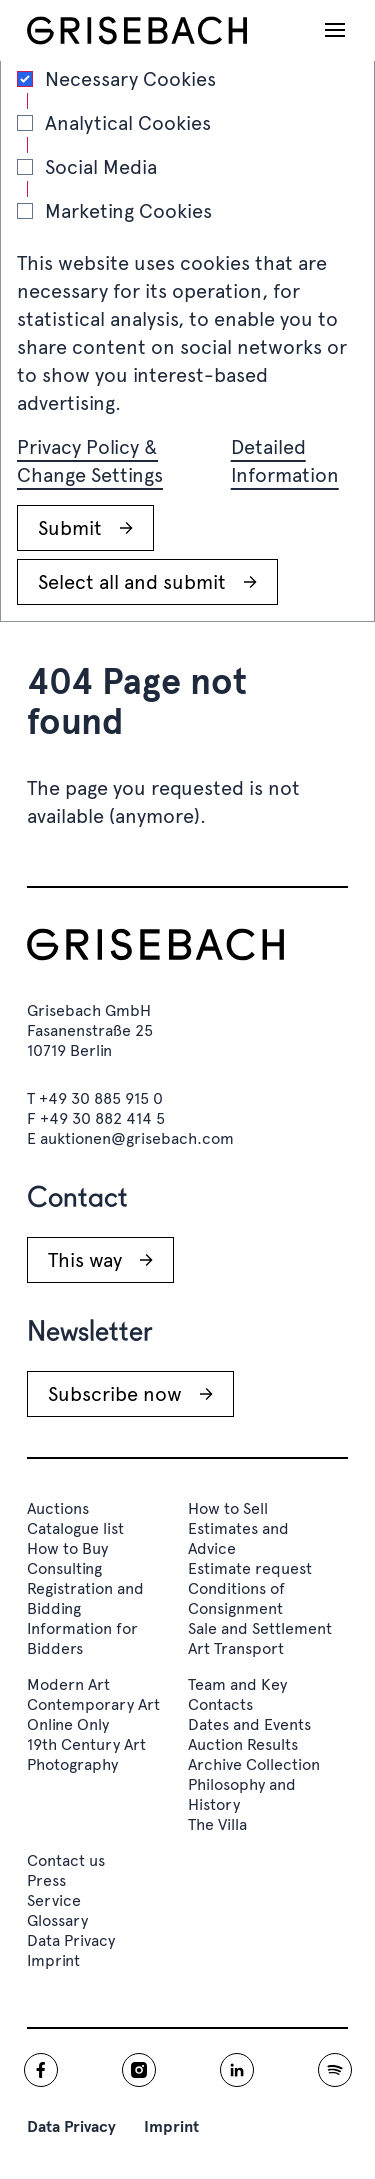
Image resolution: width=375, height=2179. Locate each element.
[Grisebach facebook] (41, 2070)
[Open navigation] (335, 30)
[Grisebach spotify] (335, 2070)
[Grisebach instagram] (139, 2070)
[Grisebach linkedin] (237, 2070)
